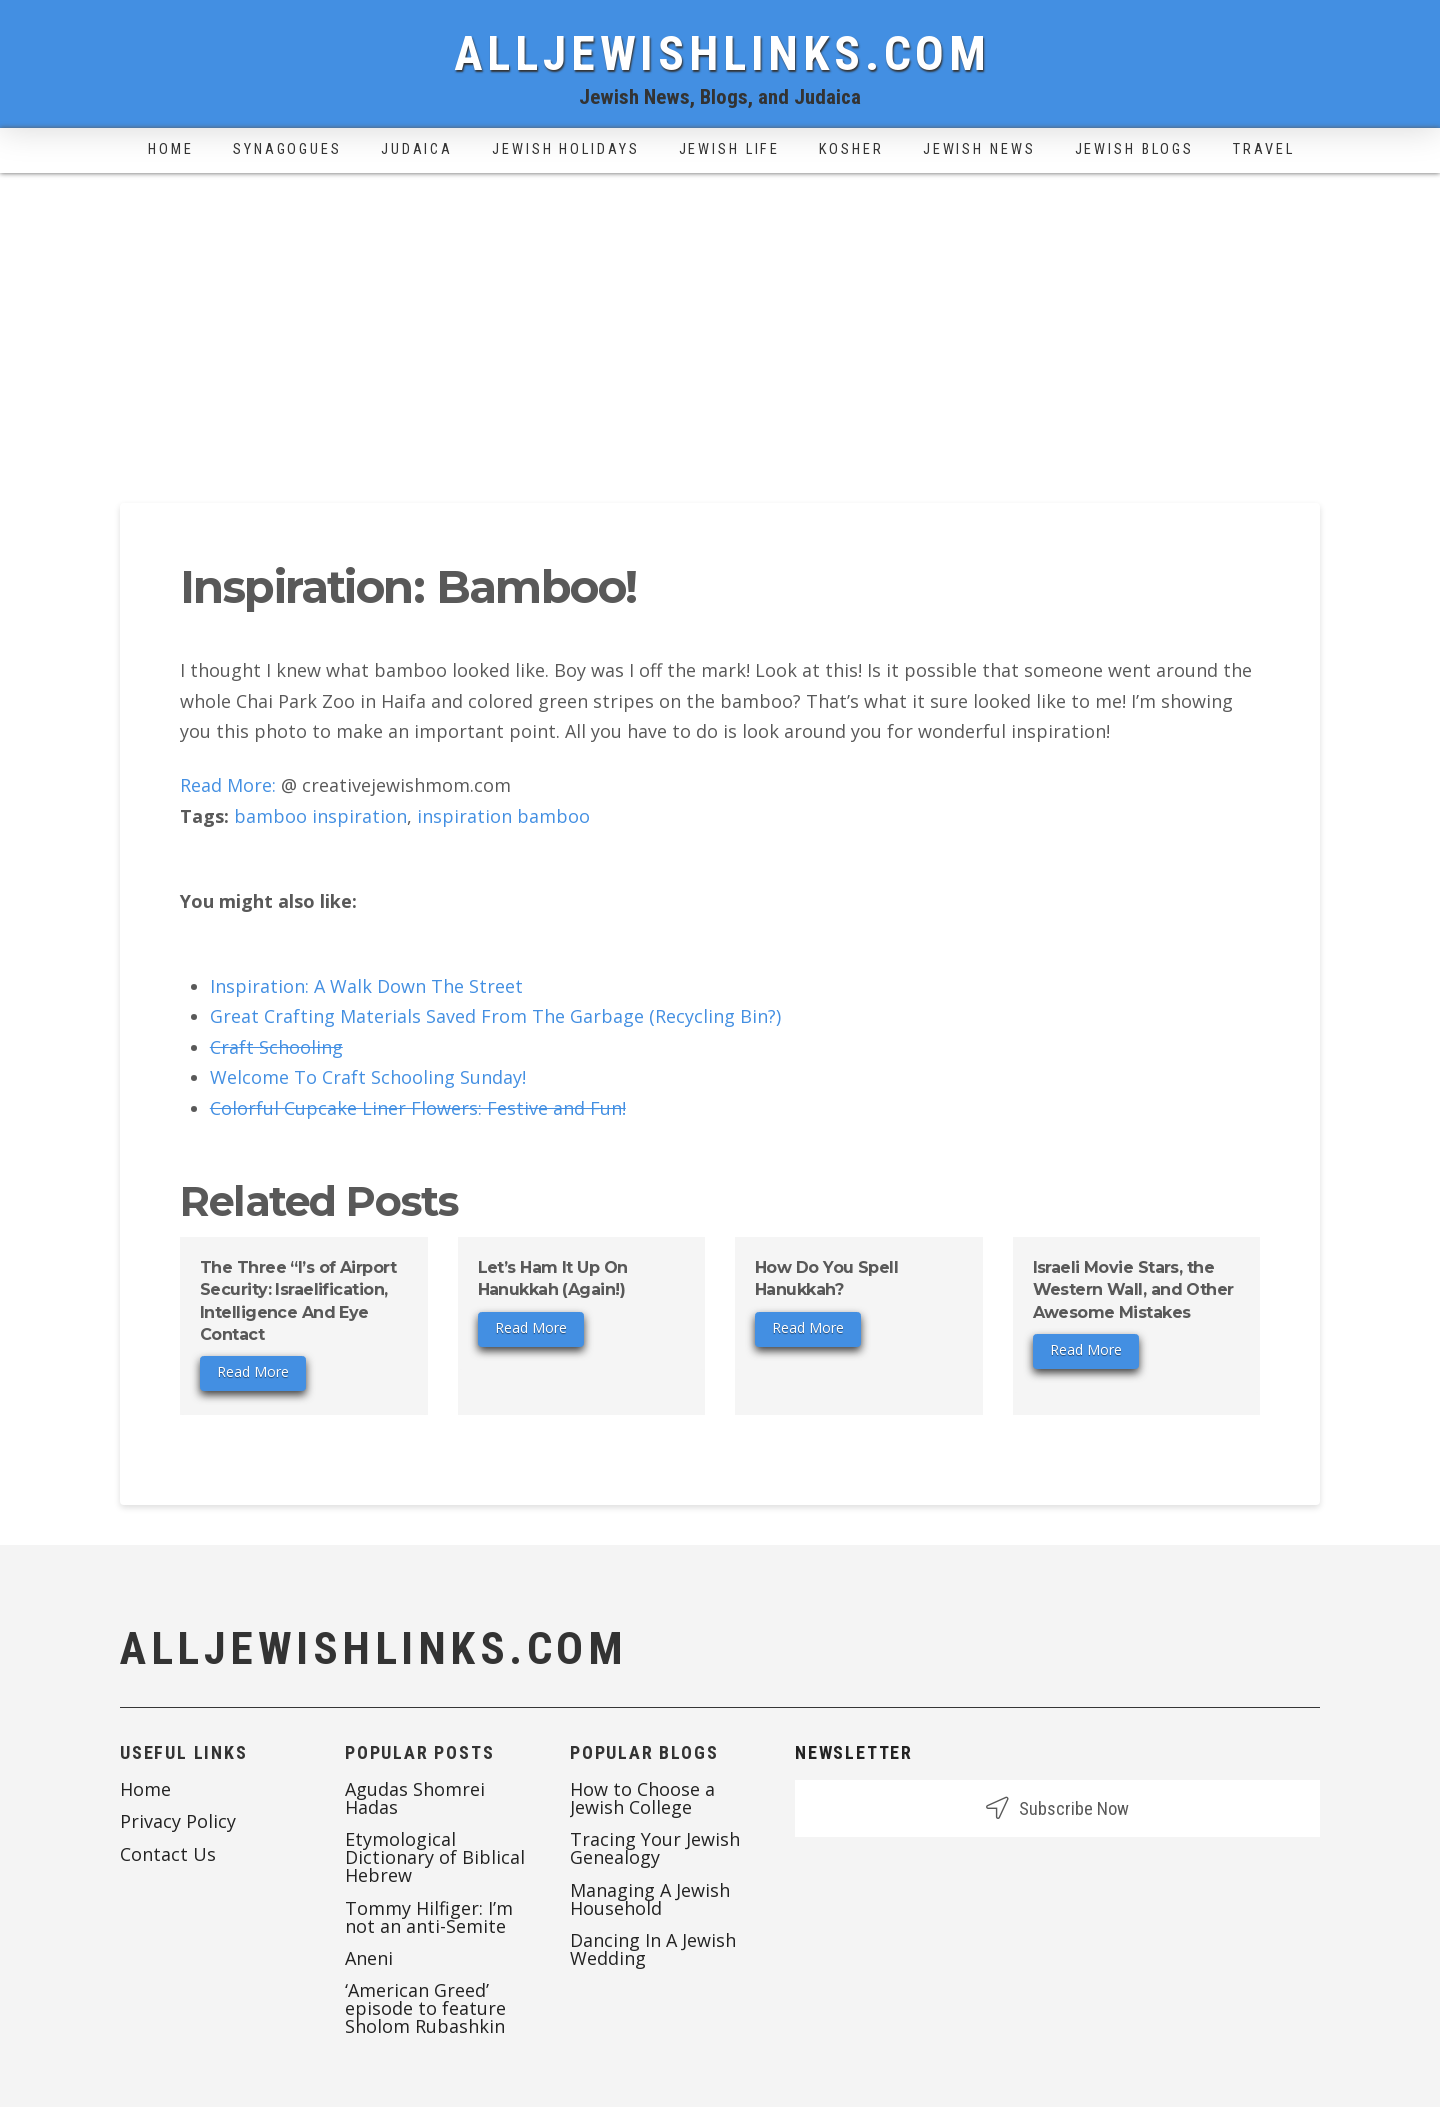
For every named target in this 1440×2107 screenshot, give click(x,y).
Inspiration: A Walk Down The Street (366, 986)
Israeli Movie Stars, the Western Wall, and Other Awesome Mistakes (1133, 1290)
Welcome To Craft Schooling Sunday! (368, 1077)
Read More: (228, 785)
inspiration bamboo (503, 816)
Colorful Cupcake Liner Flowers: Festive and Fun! (418, 1108)
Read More (253, 1371)
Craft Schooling (276, 1047)
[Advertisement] (720, 323)
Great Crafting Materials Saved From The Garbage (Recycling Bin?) (495, 1016)
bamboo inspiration (320, 816)
